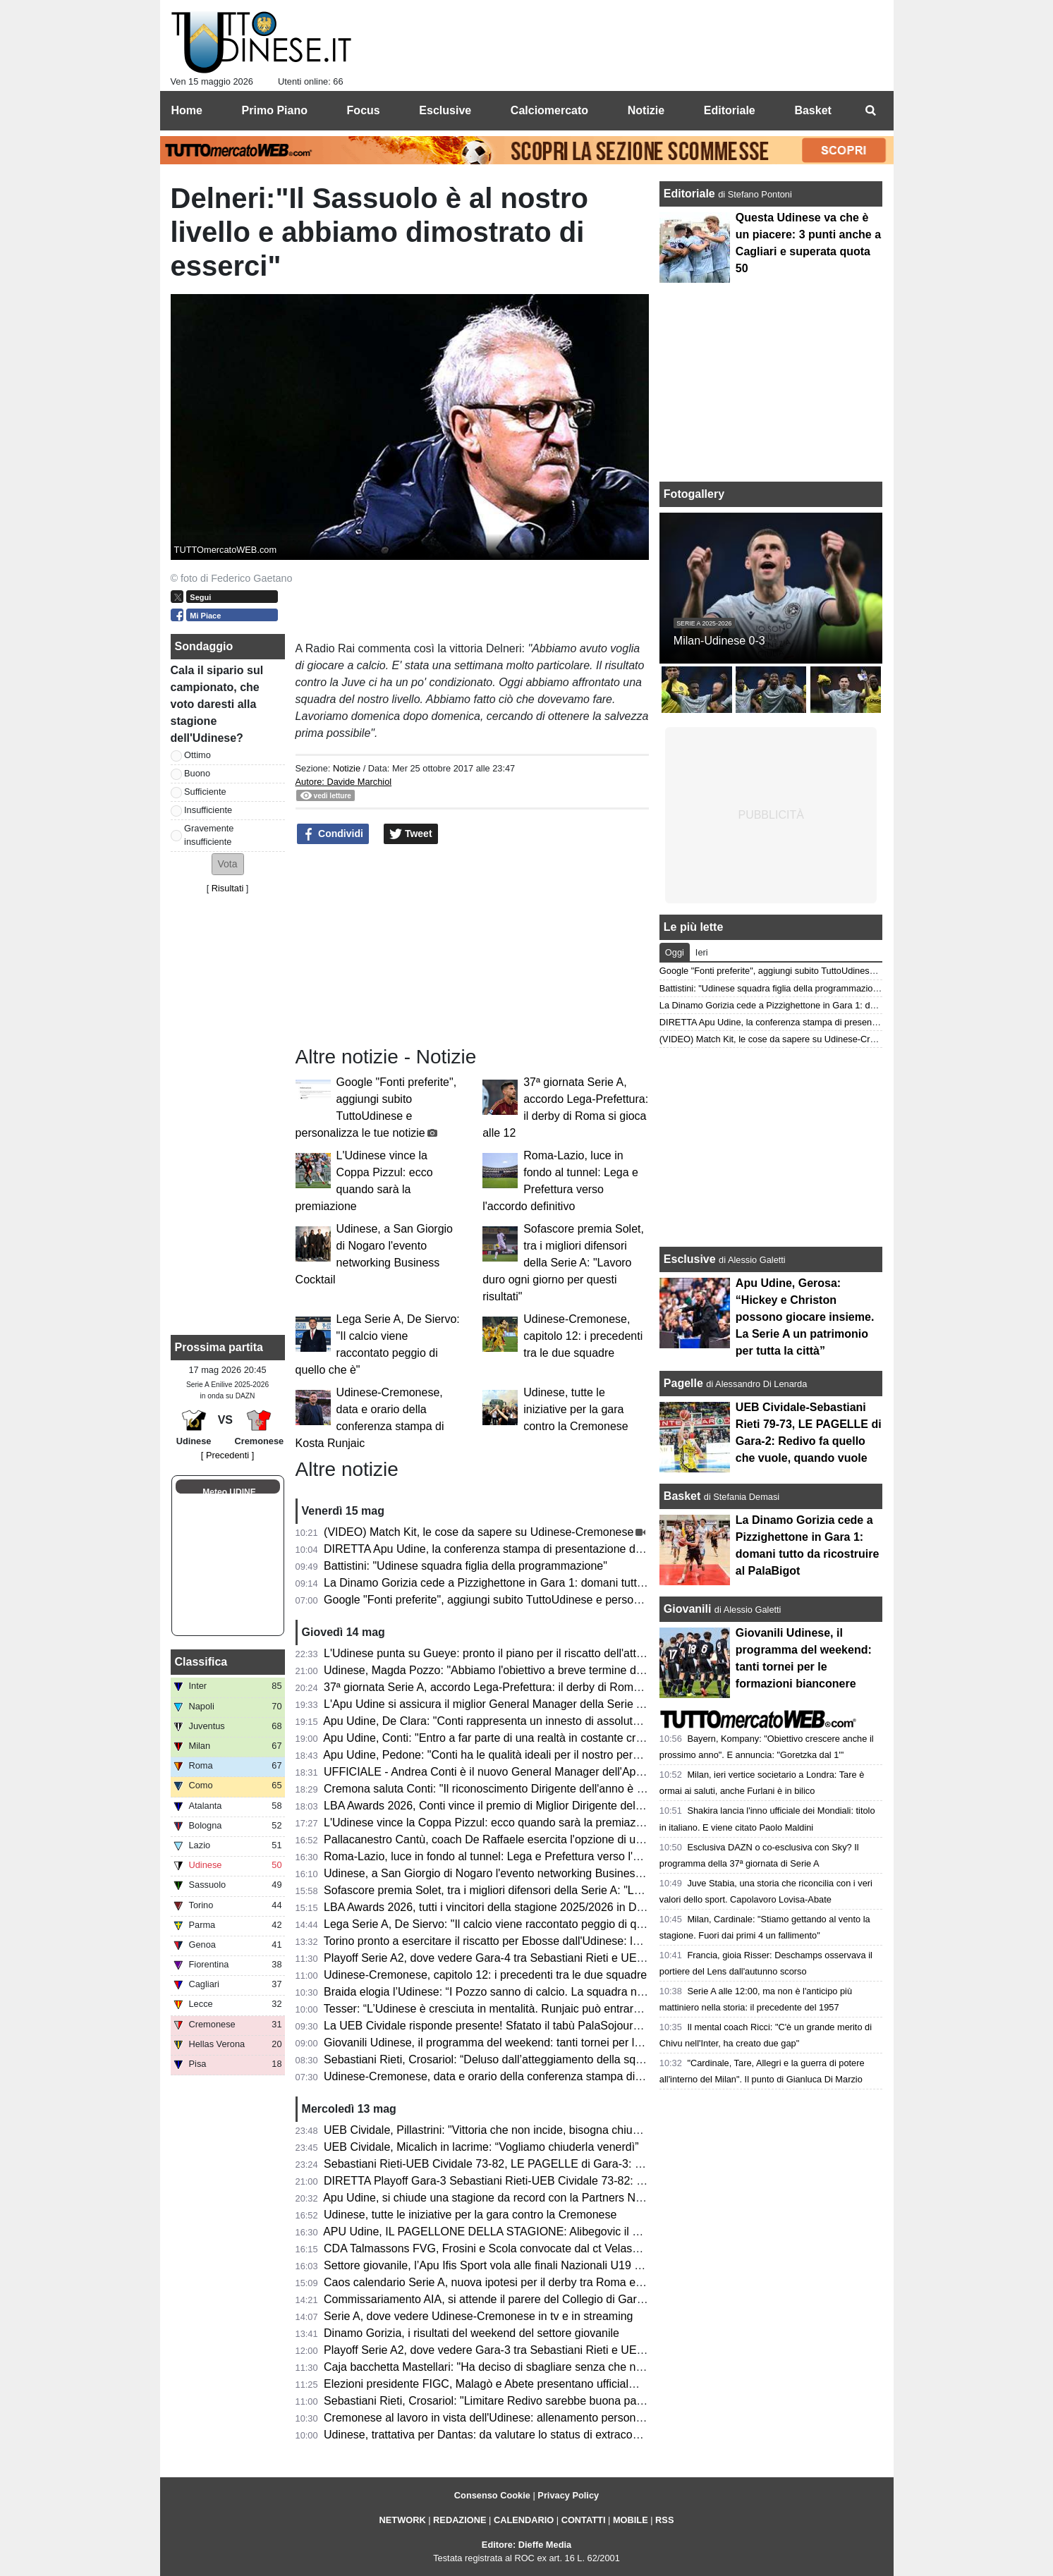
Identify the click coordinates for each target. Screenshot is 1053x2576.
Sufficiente (205, 791)
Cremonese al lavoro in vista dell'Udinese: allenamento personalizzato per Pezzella (531, 2418)
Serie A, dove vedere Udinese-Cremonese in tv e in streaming (478, 2316)
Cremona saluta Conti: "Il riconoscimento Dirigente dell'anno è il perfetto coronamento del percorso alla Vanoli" (600, 1789)
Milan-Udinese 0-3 (719, 641)
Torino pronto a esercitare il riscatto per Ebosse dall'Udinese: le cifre (494, 1941)
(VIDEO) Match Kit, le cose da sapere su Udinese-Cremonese (478, 1532)
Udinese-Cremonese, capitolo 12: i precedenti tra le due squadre (583, 1336)
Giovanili (688, 1609)
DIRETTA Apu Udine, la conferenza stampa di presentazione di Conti (495, 1549)
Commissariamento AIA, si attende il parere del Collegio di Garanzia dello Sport (522, 2299)
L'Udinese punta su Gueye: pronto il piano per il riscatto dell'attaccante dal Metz (523, 1653)
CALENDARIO (524, 2520)
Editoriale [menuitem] (729, 110)
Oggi (674, 952)
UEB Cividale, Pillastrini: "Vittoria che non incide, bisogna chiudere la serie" (511, 2130)
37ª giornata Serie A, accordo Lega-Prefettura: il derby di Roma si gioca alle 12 (520, 1687)
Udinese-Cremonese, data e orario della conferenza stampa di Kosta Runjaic (515, 2076)
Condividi (333, 834)
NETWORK (402, 2520)
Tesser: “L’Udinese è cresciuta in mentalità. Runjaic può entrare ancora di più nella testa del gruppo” (573, 2009)
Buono (197, 773)
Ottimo (197, 755)
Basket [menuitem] (812, 110)
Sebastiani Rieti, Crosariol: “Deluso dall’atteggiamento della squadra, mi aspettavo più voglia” (556, 2059)
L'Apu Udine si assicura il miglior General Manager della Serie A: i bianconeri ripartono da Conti (562, 1704)
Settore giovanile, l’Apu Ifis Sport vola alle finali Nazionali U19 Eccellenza (506, 2265)
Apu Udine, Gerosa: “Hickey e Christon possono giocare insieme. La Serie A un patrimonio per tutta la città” (805, 1317)
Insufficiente (208, 810)
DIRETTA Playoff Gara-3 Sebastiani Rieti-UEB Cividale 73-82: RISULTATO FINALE (532, 2181)
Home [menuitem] (186, 110)
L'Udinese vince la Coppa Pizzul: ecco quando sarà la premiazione (490, 1823)
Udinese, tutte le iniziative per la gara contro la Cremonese (575, 1409)
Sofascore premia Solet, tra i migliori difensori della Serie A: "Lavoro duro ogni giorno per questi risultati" (563, 1262)
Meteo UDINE (228, 1492)
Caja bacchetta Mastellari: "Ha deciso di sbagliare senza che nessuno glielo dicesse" (535, 2367)
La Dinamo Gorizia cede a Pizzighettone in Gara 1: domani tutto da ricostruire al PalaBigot (549, 1583)
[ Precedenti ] (227, 1455)
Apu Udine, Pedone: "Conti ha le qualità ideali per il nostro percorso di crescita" (520, 1755)
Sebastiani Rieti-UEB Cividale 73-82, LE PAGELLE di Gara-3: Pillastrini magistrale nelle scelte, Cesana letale (597, 2164)
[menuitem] (871, 110)
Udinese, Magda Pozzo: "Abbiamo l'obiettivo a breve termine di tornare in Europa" (528, 1670)
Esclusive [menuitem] (445, 110)
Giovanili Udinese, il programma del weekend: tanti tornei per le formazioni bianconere (539, 2043)
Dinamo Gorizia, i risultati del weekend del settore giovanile (471, 2333)
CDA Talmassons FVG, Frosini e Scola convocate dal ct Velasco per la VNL (512, 2248)
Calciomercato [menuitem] (549, 110)
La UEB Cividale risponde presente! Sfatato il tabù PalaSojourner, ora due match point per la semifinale (582, 2026)
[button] (228, 864)
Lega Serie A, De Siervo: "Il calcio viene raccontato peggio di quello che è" (509, 1924)
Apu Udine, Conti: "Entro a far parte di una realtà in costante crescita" (496, 1738)
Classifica (201, 1662)
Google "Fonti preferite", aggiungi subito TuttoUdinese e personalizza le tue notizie (529, 1600)
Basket (682, 1496)
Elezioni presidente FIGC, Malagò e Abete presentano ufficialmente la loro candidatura (540, 2384)
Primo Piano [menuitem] (275, 110)
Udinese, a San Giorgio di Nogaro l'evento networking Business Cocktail (504, 1873)
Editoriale (691, 194)
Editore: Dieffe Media (526, 2544)
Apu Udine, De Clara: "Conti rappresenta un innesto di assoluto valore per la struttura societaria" (563, 1721)
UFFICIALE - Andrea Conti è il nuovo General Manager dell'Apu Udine (499, 1772)
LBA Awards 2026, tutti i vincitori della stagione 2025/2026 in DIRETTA (500, 1907)
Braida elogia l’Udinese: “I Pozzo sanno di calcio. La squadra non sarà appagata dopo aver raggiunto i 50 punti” (602, 1992)
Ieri (701, 952)
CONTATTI (583, 2520)
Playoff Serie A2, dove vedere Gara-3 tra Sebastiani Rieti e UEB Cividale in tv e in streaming (554, 2350)
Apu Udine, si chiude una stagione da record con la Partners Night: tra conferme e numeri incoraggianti (580, 2198)
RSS (664, 2520)
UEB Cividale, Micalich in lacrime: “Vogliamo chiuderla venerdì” (481, 2147)
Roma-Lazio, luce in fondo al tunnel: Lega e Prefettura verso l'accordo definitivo (522, 1856)
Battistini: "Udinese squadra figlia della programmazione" (465, 1566)
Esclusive (690, 1259)
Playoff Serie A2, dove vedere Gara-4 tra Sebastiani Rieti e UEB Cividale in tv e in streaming (554, 1958)
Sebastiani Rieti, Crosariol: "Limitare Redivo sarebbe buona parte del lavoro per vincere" (544, 2401)
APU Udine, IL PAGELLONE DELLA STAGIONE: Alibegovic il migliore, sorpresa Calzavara (549, 2232)
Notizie (346, 768)
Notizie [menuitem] (646, 110)
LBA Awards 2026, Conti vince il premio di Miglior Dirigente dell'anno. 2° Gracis (521, 1806)
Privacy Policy (568, 2495)
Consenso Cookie (492, 2495)
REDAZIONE (459, 2520)
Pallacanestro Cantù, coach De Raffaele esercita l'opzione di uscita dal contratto (524, 1839)
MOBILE (630, 2520)
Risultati (228, 888)
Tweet (410, 834)
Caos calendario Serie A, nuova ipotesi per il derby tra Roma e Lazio (495, 2282)
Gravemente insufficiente (208, 835)
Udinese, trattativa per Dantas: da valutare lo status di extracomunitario (501, 2435)
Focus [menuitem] (363, 110)
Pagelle (683, 1383)
